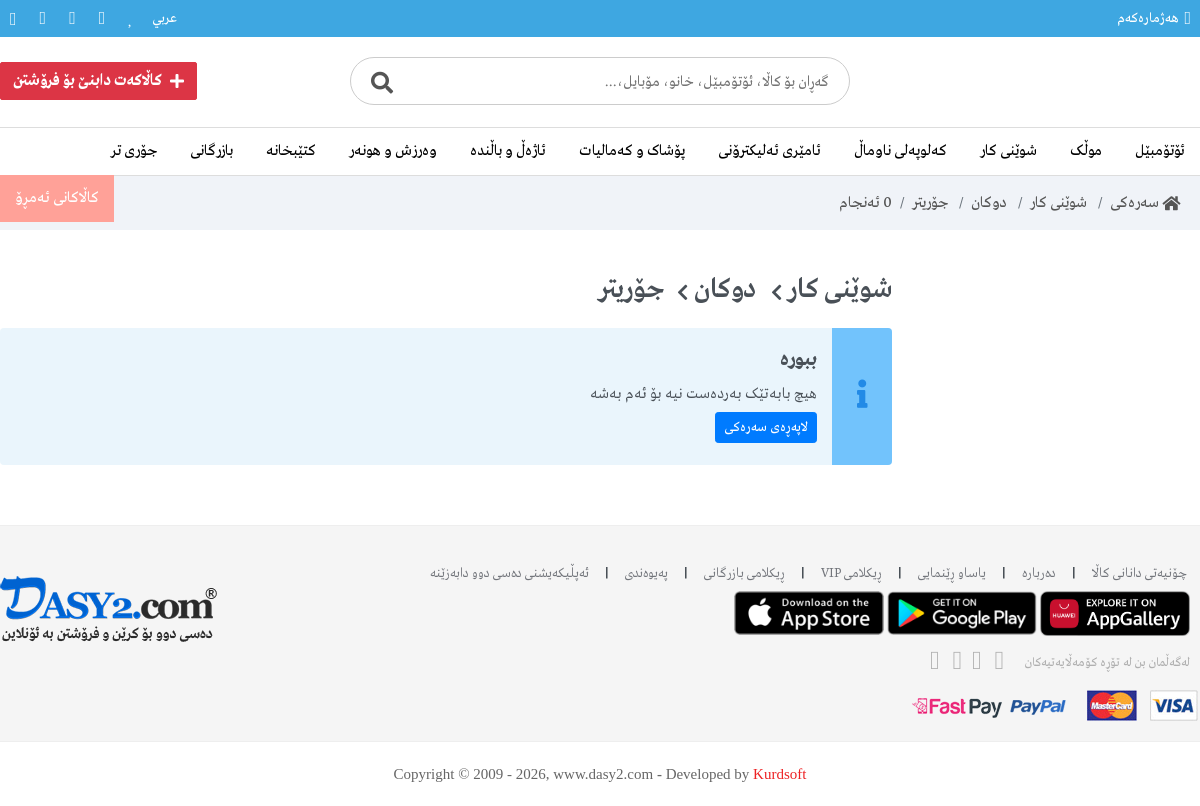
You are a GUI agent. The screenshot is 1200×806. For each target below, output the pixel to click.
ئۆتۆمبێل (1160, 151)
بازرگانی (211, 151)
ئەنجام (865, 203)
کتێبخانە (291, 151)
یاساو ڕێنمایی (952, 573)
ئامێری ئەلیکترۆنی (769, 151)
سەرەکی (1145, 203)
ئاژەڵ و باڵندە (508, 151)
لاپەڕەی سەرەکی (766, 427)
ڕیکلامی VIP (851, 573)
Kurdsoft (779, 774)
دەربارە (1039, 573)
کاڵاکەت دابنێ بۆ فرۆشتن (98, 81)
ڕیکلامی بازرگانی (744, 573)
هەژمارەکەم (1154, 18)
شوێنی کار (1008, 151)
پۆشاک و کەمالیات (632, 151)
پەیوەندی (646, 573)
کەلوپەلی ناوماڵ (900, 151)
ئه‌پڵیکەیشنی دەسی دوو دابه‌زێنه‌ (509, 573)
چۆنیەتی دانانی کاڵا (1139, 573)
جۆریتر (930, 203)
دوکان (989, 203)
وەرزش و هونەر (393, 151)
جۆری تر (134, 151)
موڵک (1086, 151)
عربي (164, 18)
